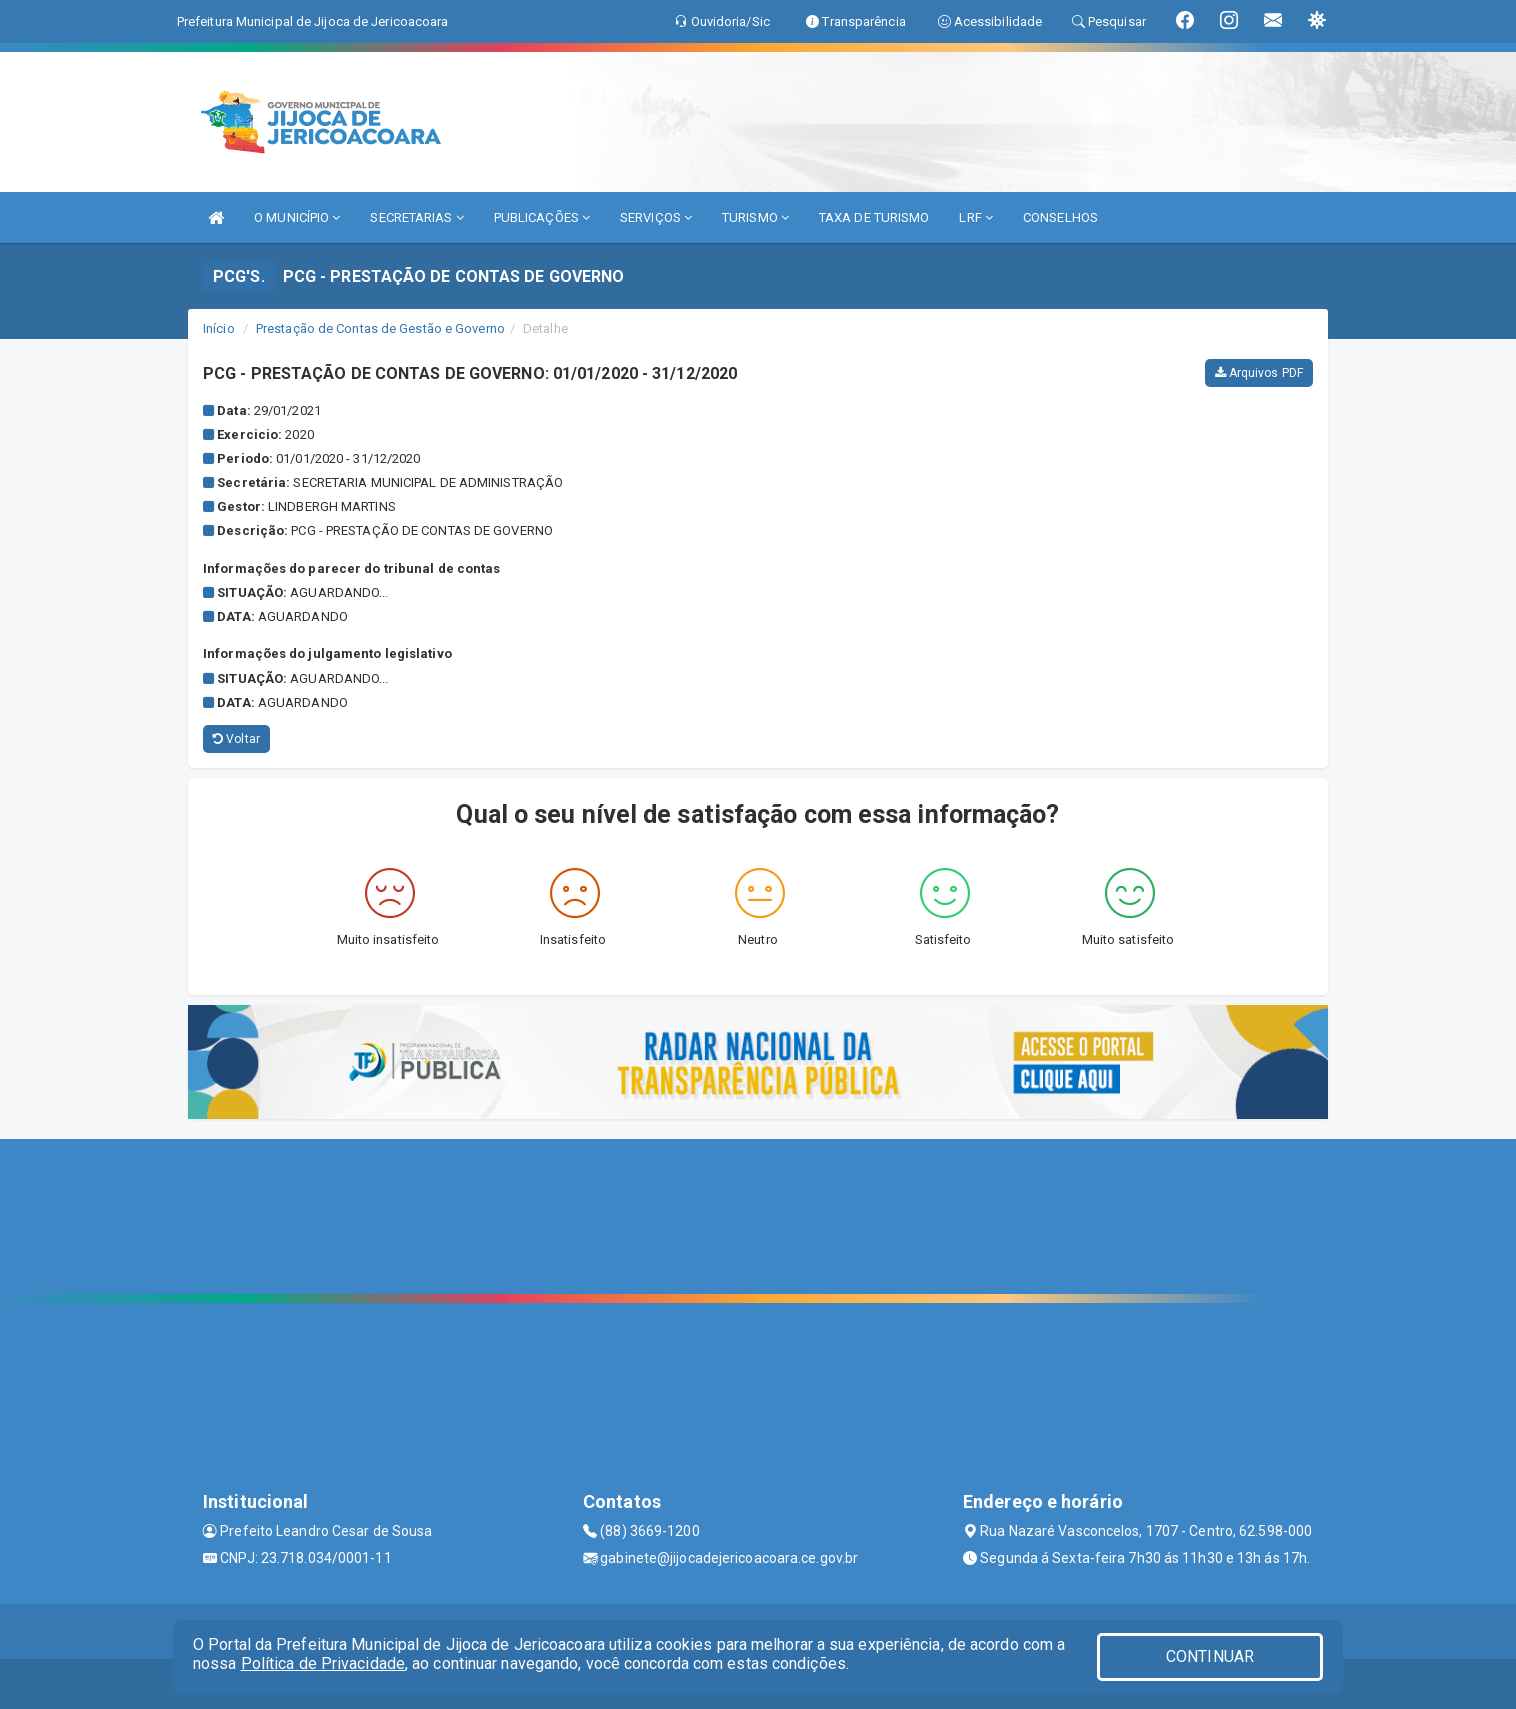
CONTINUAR (1210, 1656)
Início (219, 328)
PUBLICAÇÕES (542, 217)
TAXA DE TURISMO (874, 217)
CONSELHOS (1060, 217)
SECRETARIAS (416, 217)
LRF (976, 217)
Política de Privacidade (323, 1663)
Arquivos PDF (1259, 373)
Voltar (236, 739)
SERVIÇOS (656, 217)
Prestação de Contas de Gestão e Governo (380, 328)
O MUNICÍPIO (297, 217)
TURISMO (755, 217)
